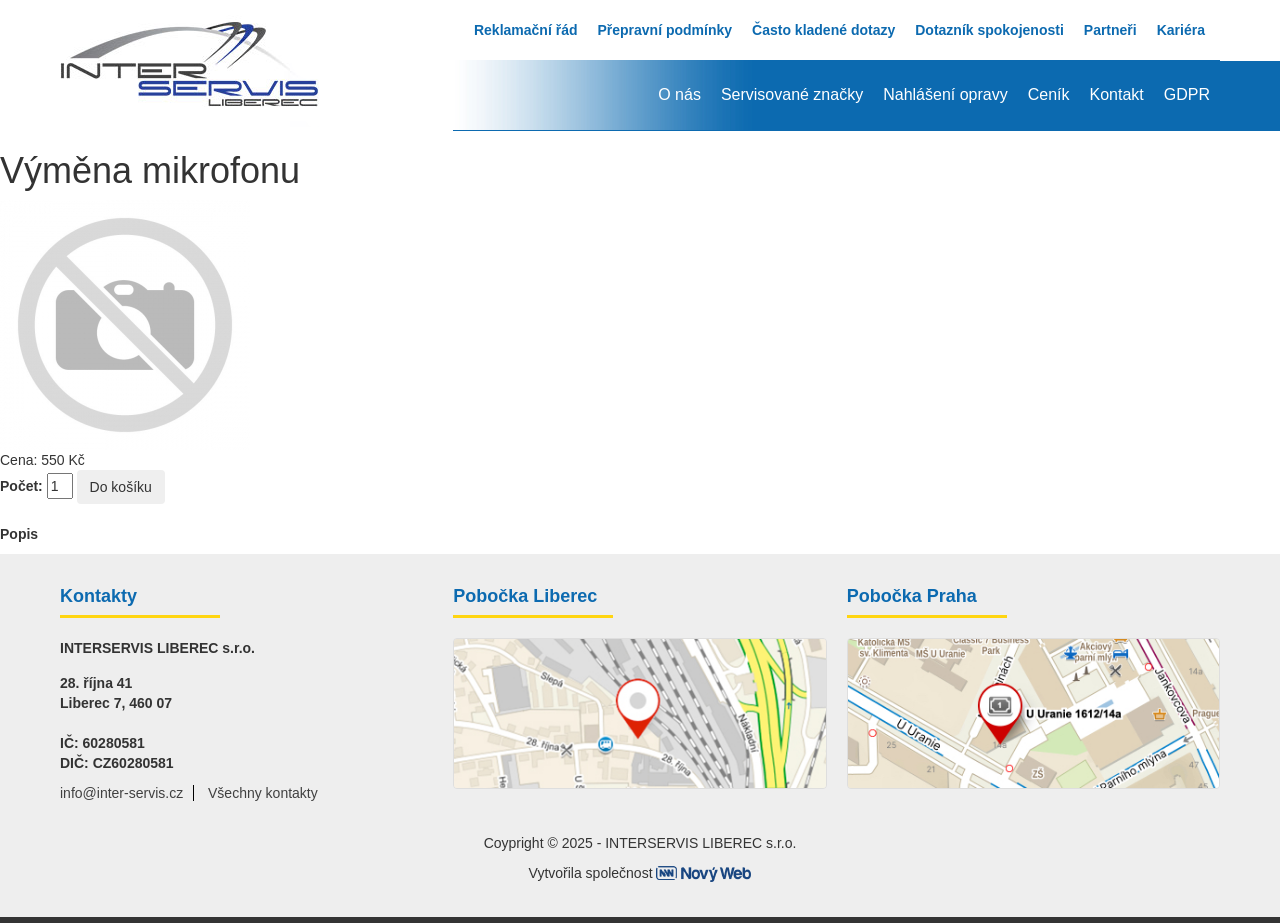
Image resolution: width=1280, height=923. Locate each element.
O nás (679, 94)
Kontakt (1116, 94)
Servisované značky (792, 94)
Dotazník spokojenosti (989, 30)
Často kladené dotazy (823, 30)
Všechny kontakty (263, 793)
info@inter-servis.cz (121, 793)
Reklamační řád (526, 30)
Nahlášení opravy (945, 94)
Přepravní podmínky (664, 30)
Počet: (21, 486)
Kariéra (1181, 30)
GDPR (1187, 94)
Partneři (1110, 30)
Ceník (1049, 94)
